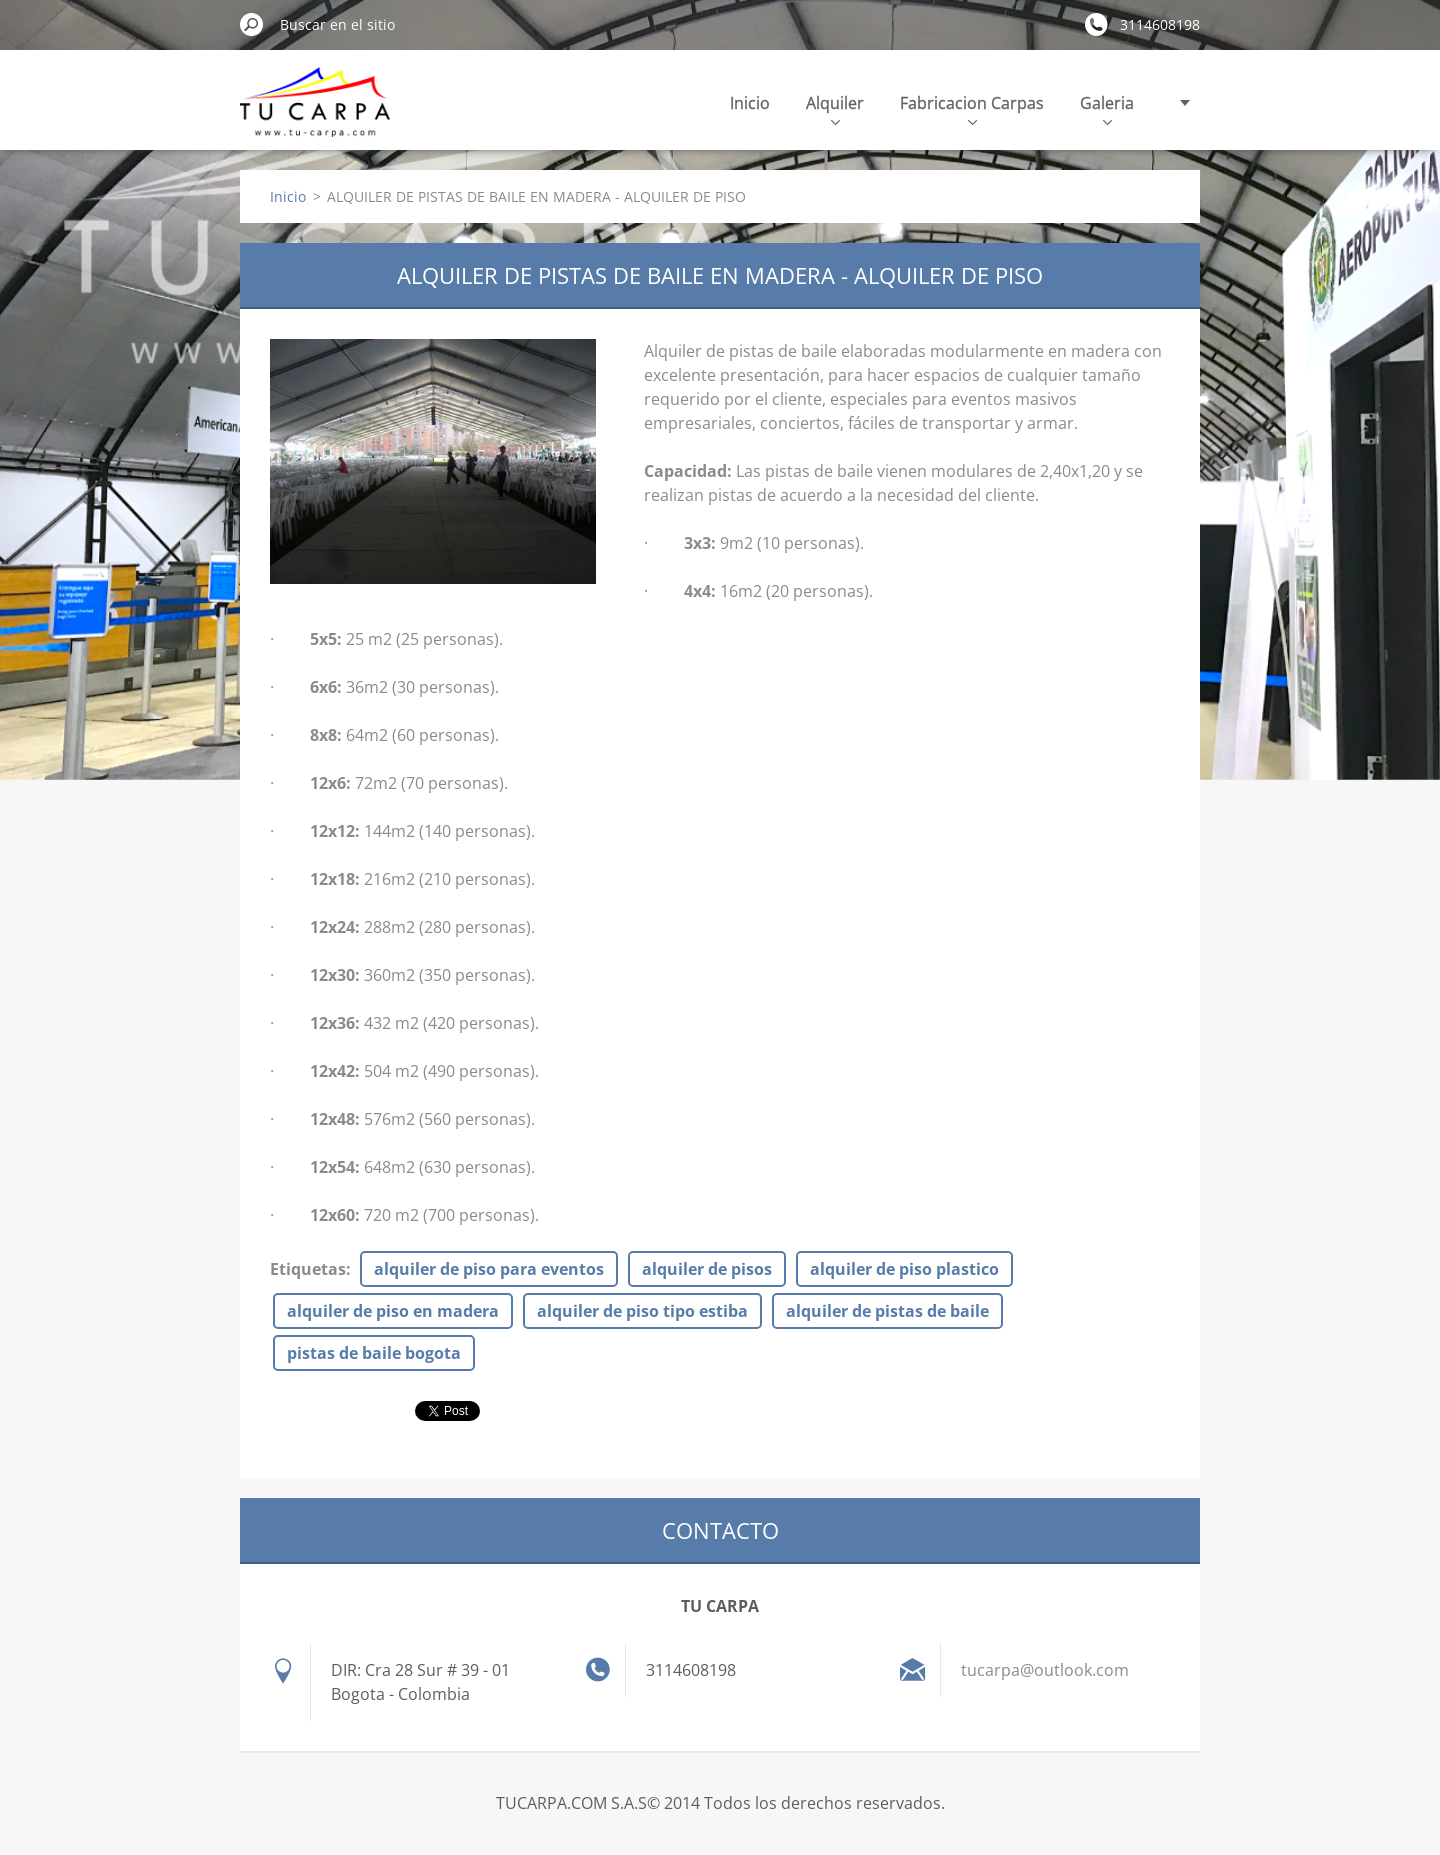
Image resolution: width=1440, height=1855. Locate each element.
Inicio (750, 103)
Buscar (252, 24)
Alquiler (835, 108)
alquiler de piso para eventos (489, 1269)
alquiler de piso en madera (393, 1311)
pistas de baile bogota (374, 1353)
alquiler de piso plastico (904, 1269)
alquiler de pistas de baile (887, 1311)
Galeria (1107, 108)
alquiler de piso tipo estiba (642, 1311)
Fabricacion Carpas (972, 108)
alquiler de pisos (707, 1269)
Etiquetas (308, 1269)
